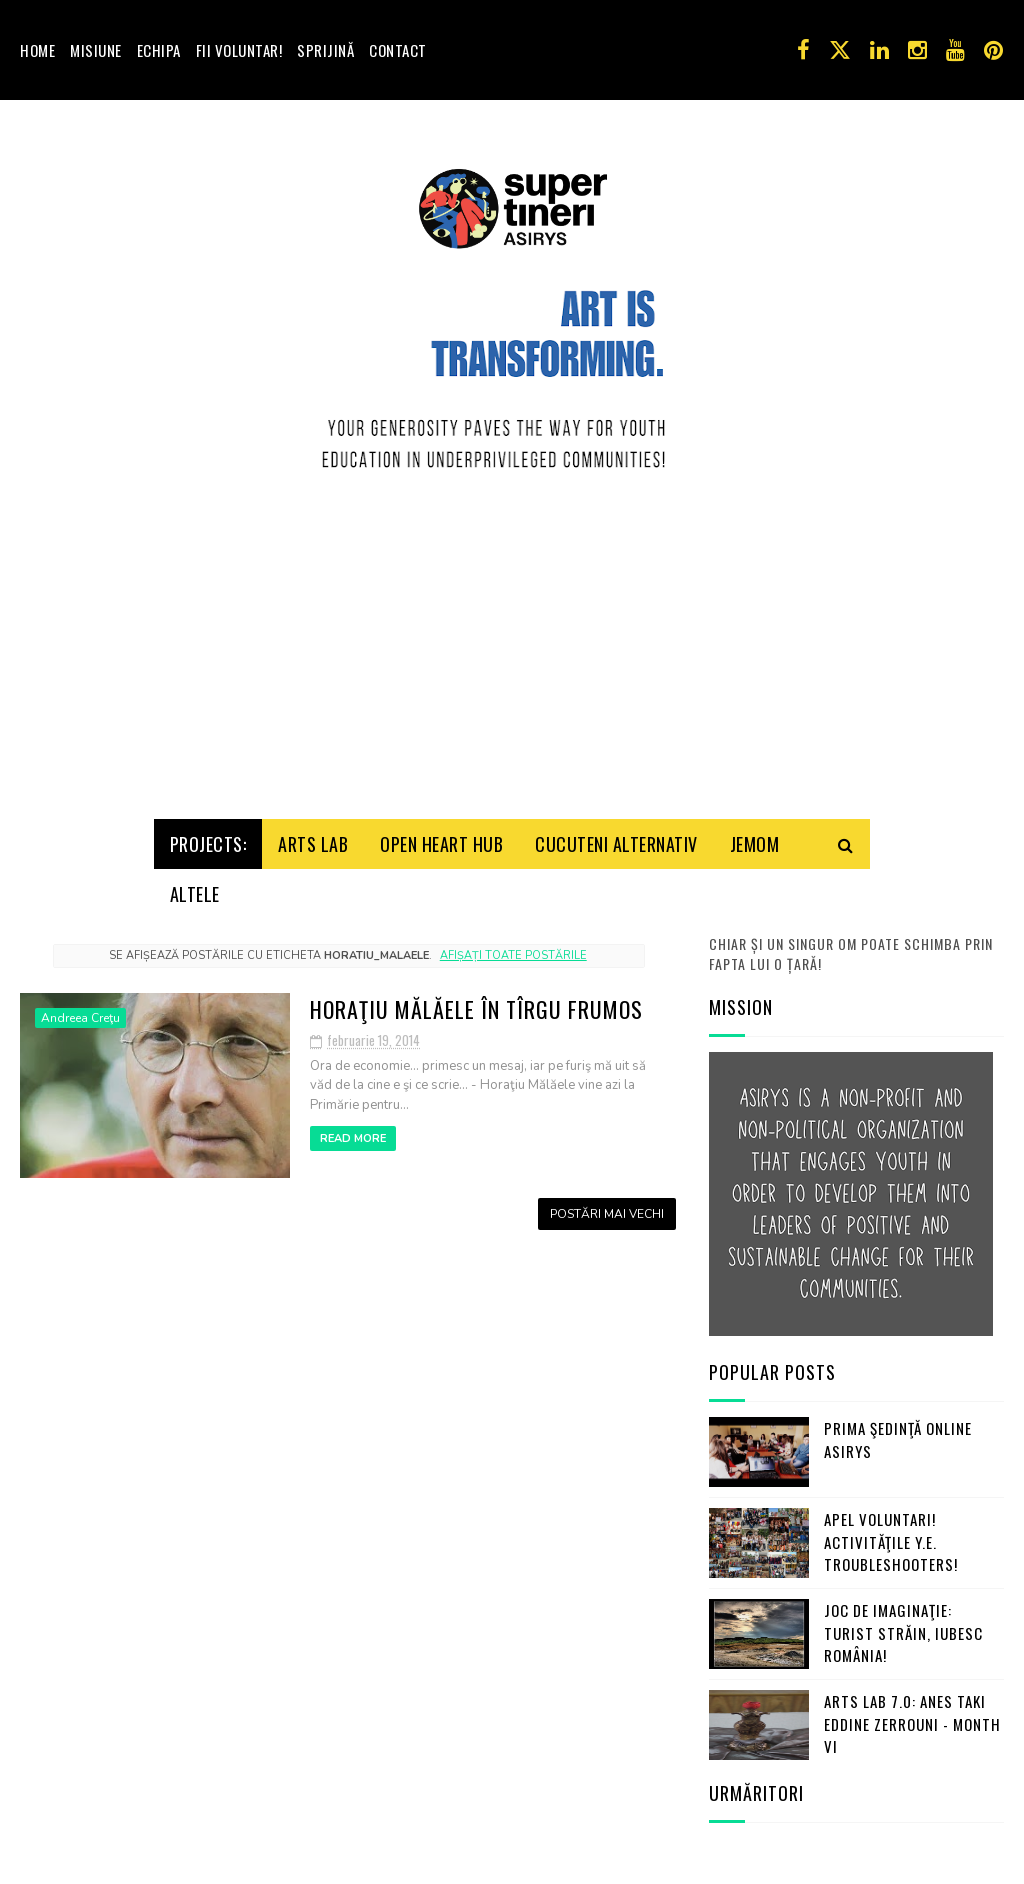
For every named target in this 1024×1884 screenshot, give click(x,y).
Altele (195, 882)
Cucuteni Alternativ (616, 832)
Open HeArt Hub (441, 832)
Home (37, 50)
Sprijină (325, 50)
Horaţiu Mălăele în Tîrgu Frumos (476, 997)
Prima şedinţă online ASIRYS (898, 1427)
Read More (353, 1126)
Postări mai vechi (607, 1202)
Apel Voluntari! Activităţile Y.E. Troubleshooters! (891, 1529)
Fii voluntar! (239, 50)
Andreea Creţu (80, 1006)
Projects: (208, 832)
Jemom (755, 832)
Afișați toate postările (513, 942)
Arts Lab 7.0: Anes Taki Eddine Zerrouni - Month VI (912, 1711)
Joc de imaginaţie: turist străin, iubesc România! (903, 1620)
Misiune (96, 50)
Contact (398, 50)
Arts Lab (313, 832)
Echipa (159, 50)
